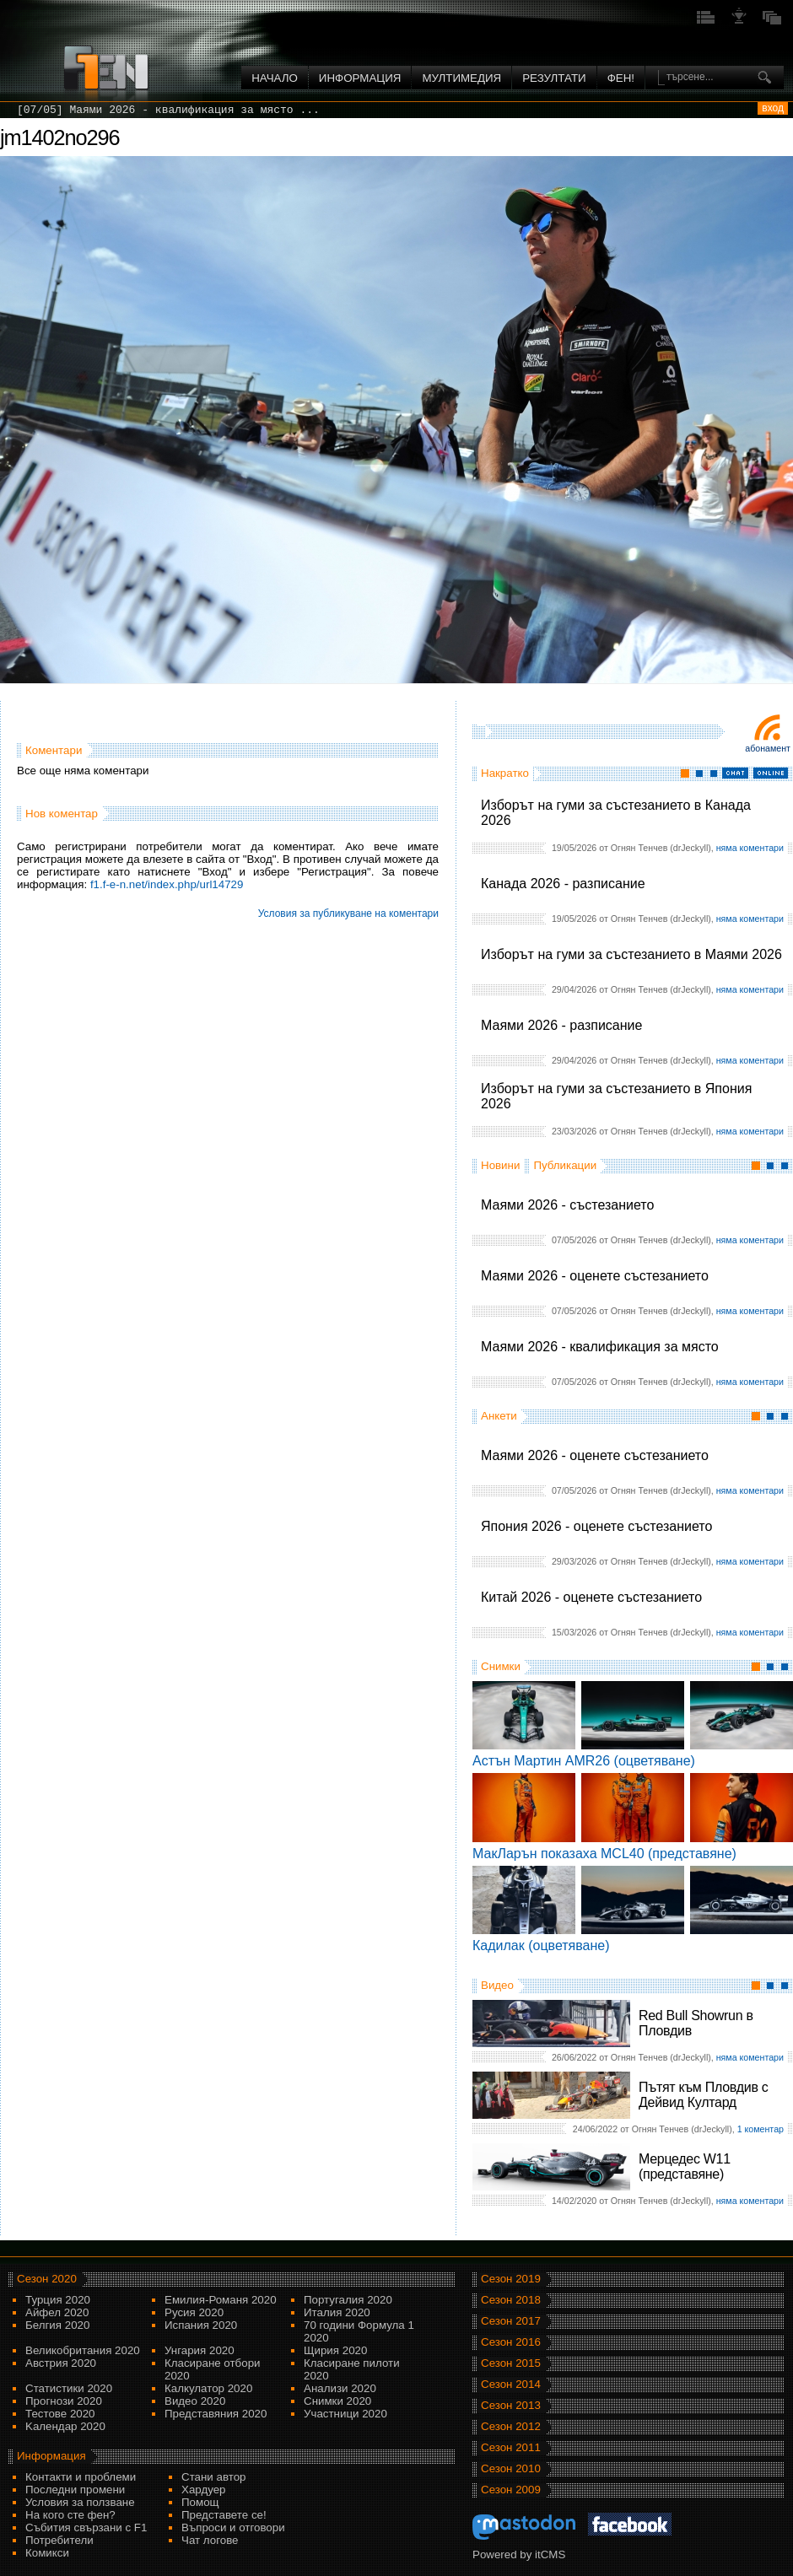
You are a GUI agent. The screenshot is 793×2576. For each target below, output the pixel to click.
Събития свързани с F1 (86, 2527)
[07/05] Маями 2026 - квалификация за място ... (168, 110)
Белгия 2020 (57, 2325)
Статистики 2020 (68, 2388)
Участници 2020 (345, 2413)
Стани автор (213, 2477)
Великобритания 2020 (82, 2350)
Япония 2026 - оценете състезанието (596, 1526)
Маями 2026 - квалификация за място (600, 1346)
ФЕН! (620, 78)
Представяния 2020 (216, 2413)
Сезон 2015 (511, 2363)
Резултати (553, 78)
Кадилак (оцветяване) (541, 1945)
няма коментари (750, 848)
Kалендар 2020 (65, 2426)
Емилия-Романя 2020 (221, 2299)
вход (773, 108)
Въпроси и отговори (233, 2527)
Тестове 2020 (60, 2413)
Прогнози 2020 (63, 2401)
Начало (274, 78)
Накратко (505, 773)
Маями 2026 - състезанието (567, 1205)
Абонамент (767, 748)
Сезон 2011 (511, 2447)
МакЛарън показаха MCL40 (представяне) (604, 1853)
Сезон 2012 (511, 2426)
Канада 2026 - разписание (563, 883)
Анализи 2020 (340, 2388)
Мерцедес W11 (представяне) (685, 2166)
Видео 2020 (195, 2401)
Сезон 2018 (511, 2299)
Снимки (501, 1666)
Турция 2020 (57, 2299)
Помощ (200, 2502)
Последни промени (75, 2489)
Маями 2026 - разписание (561, 1025)
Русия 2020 (194, 2312)
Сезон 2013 (511, 2405)
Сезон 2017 (511, 2321)
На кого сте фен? (70, 2515)
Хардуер (203, 2489)
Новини (500, 1165)
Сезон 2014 (511, 2384)
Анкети (499, 1415)
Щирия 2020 (335, 2350)
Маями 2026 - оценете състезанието (595, 1276)
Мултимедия (461, 78)
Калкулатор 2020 (208, 2388)
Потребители (59, 2540)
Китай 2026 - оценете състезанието (591, 1597)
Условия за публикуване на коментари (348, 913)
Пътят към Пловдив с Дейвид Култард (703, 2095)
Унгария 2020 (200, 2350)
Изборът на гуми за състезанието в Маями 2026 (631, 954)
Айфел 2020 (57, 2312)
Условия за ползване (80, 2502)
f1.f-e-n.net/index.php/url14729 (167, 884)
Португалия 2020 (348, 2299)
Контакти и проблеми (80, 2477)
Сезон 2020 (47, 2278)
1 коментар (760, 2129)
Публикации (564, 1165)
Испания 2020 (201, 2325)
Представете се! (224, 2515)
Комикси (47, 2552)
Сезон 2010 (511, 2468)
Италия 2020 (337, 2312)
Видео (497, 1985)
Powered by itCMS (518, 2554)
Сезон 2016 (511, 2342)
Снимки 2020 (337, 2401)
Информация (360, 78)
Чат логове (209, 2540)
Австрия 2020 (60, 2363)
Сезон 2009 (511, 2489)
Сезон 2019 (511, 2278)
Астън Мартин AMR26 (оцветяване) (583, 1761)
